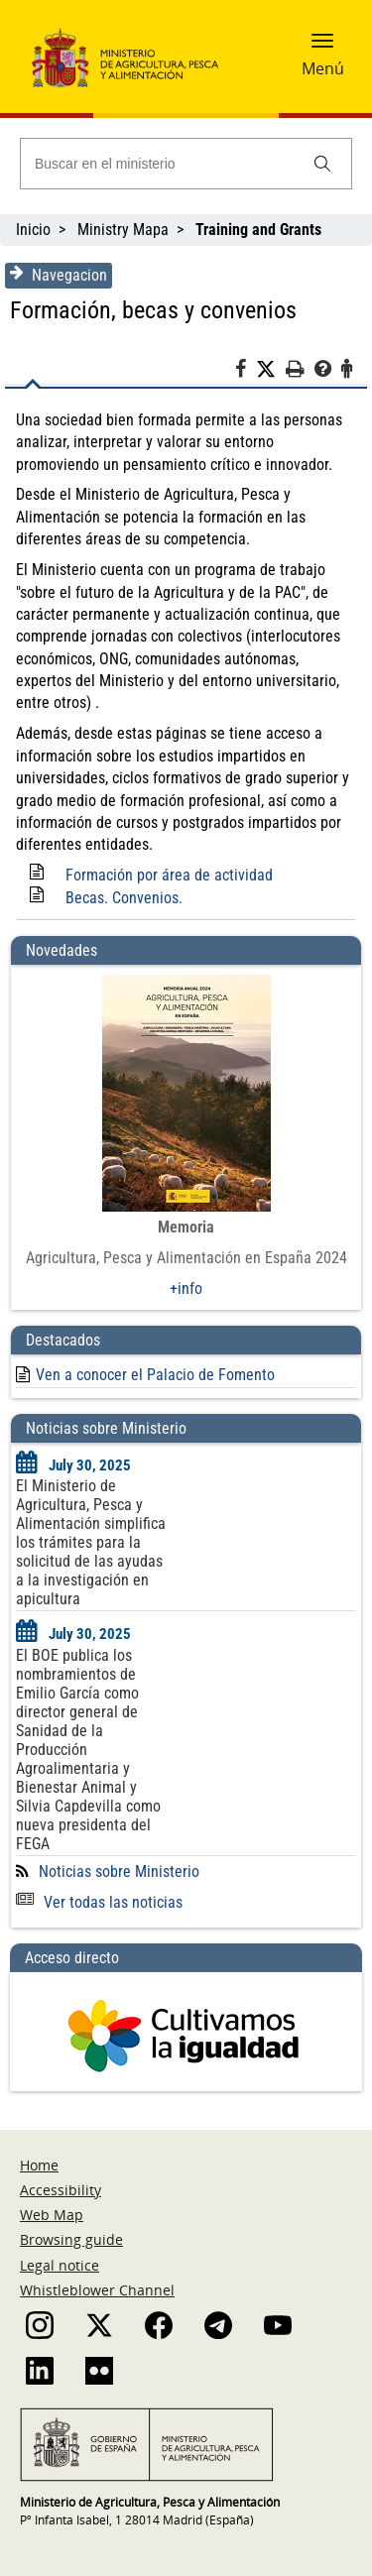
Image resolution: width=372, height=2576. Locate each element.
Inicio (33, 229)
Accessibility (60, 2189)
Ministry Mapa (123, 229)
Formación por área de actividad (169, 875)
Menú (323, 68)
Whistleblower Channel (97, 2290)
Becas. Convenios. (124, 897)
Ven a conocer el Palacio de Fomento (155, 1374)
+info (186, 1288)
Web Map (51, 2214)
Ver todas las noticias (99, 1902)
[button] (322, 47)
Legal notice (59, 2265)
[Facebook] (245, 372)
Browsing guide (71, 2239)
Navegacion (58, 275)
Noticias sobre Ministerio (119, 1871)
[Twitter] (271, 370)
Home (39, 2165)
